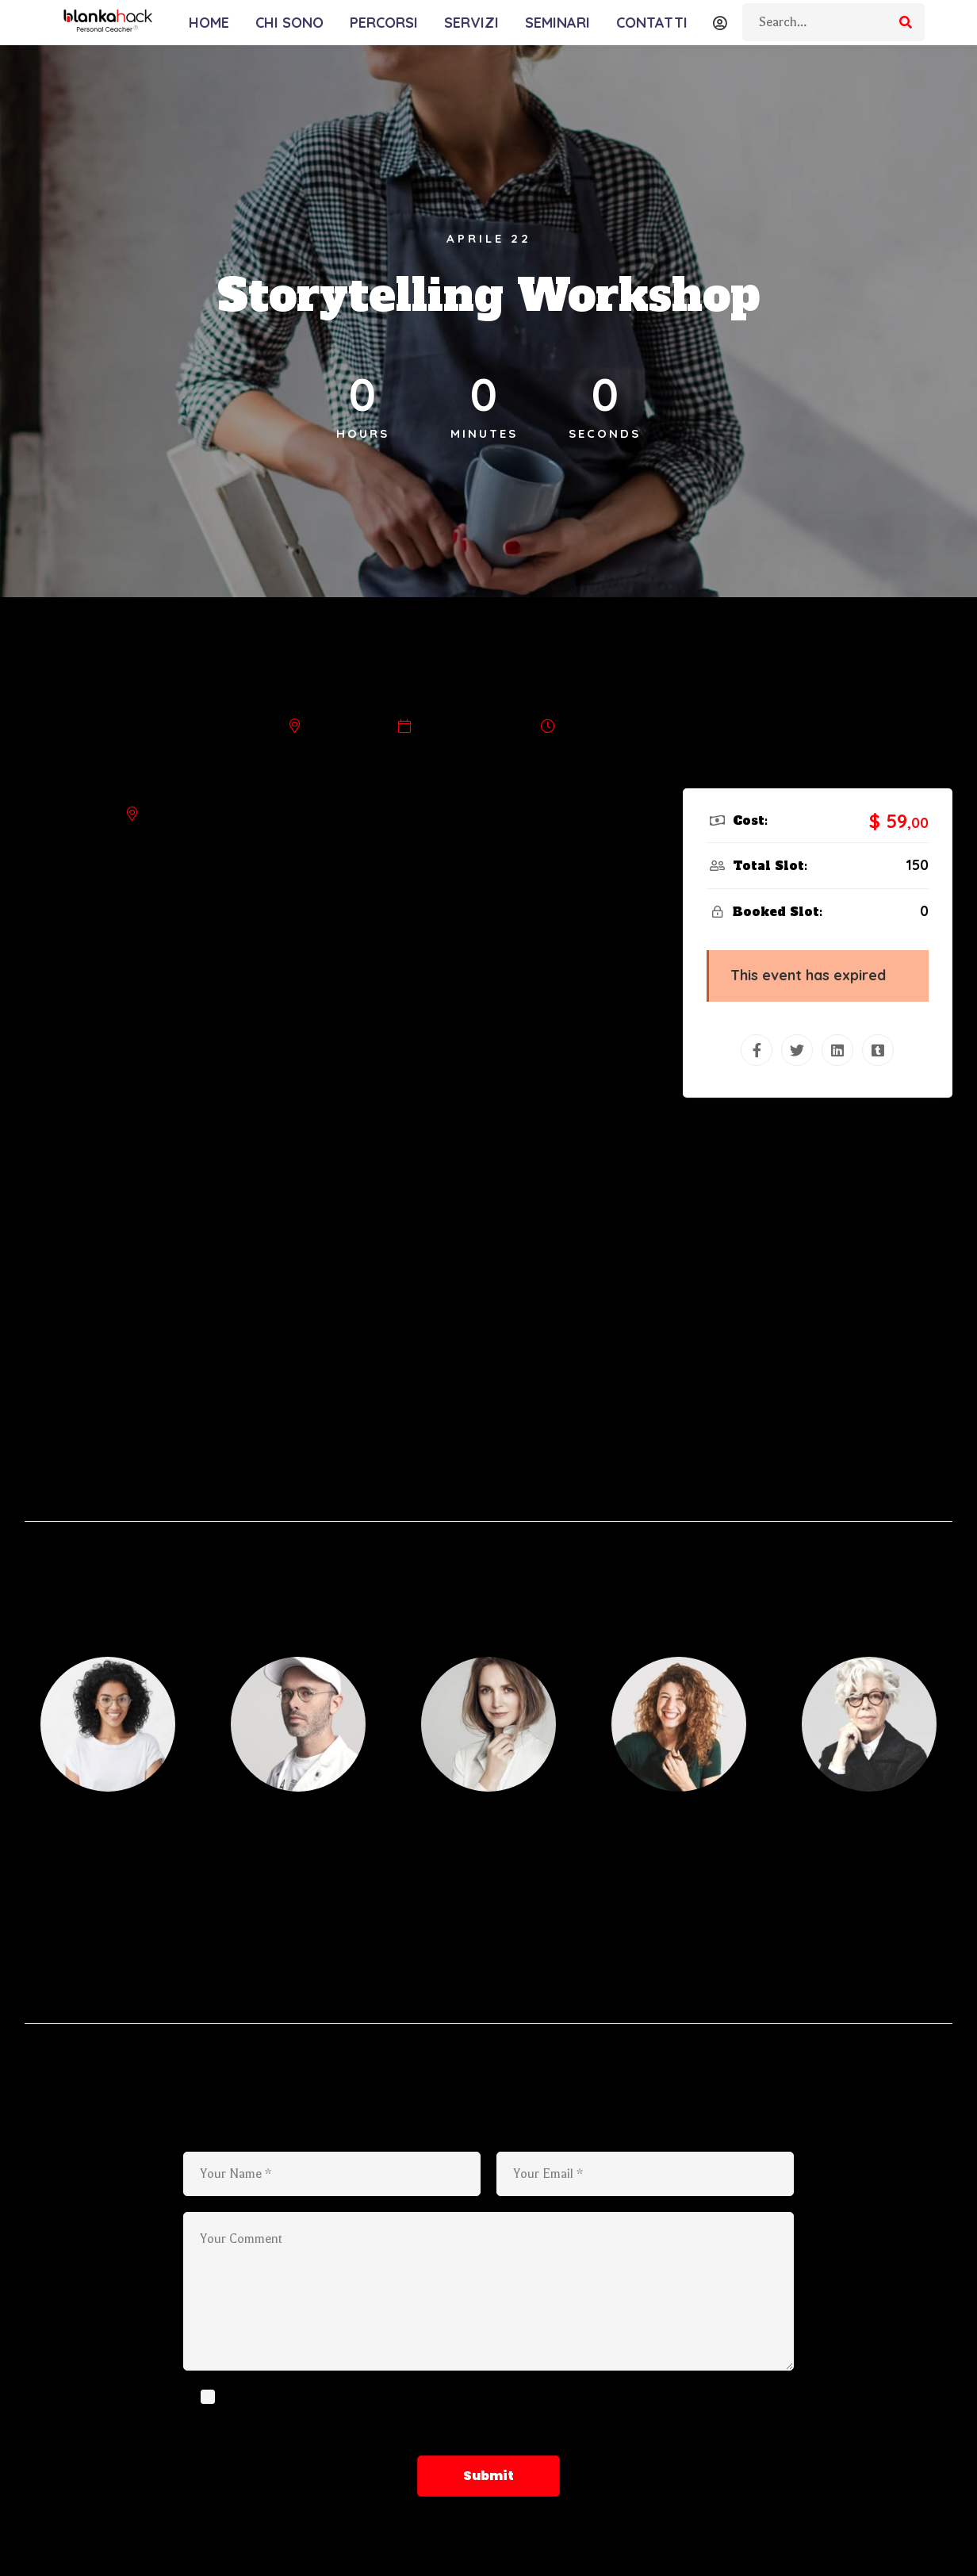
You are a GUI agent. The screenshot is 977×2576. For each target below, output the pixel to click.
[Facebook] (756, 1050)
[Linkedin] (837, 1050)
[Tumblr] (878, 1050)
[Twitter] (797, 1050)
